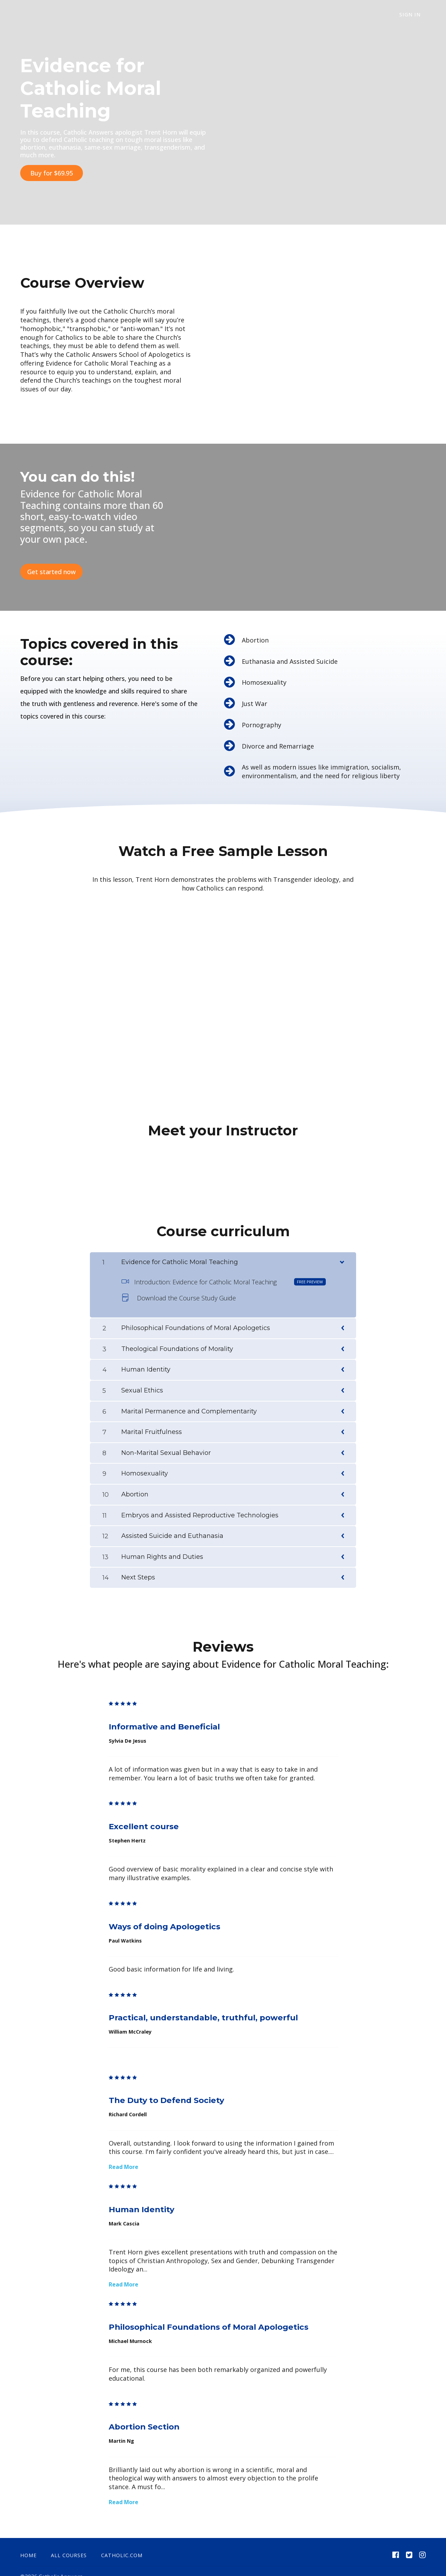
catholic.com (122, 2543)
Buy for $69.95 (51, 173)
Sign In (415, 15)
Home (28, 2543)
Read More (123, 2155)
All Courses (69, 2543)
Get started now (51, 566)
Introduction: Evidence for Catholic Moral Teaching (223, 1270)
